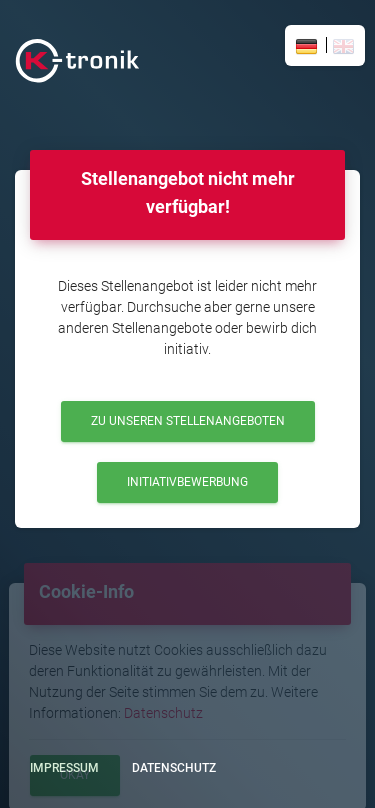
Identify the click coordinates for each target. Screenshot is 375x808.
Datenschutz (163, 713)
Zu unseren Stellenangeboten (188, 421)
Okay (75, 775)
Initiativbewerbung (187, 482)
